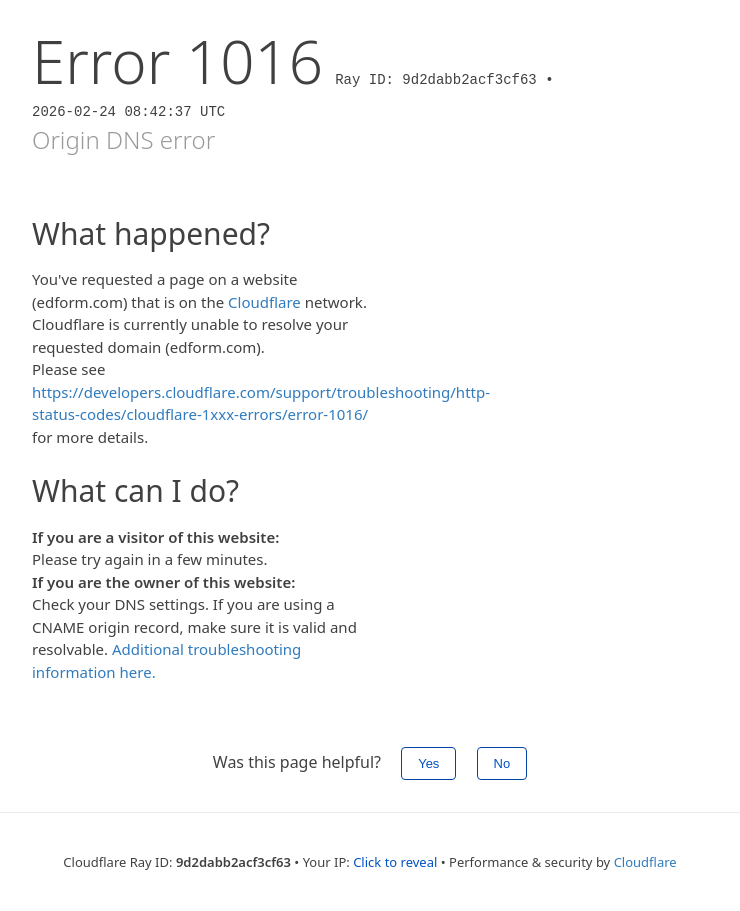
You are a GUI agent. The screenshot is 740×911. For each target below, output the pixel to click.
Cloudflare (264, 302)
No (502, 763)
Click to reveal (395, 862)
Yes (428, 763)
